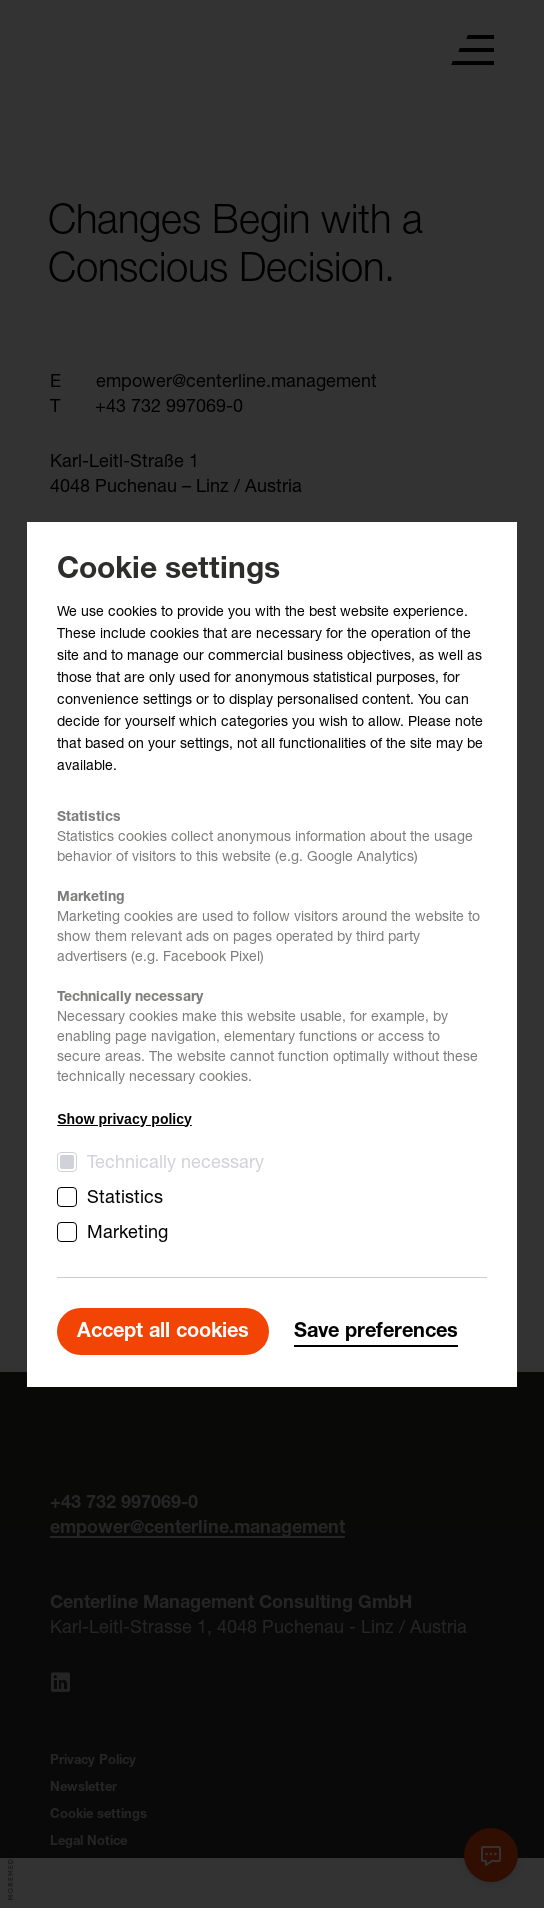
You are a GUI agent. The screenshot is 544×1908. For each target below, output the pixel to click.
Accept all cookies (163, 1333)
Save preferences (376, 1333)
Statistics (125, 1199)
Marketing (127, 1234)
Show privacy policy (124, 1119)
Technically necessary (175, 1164)
